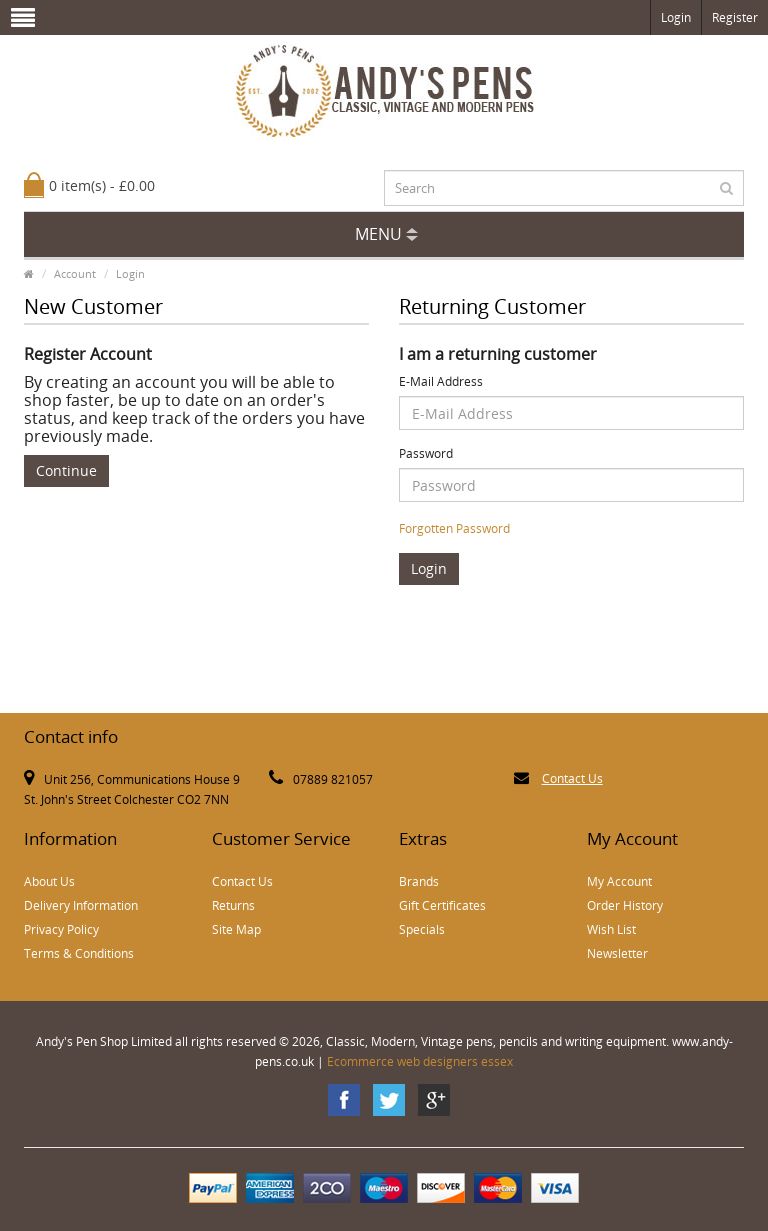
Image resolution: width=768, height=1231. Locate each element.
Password (426, 453)
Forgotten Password (454, 528)
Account (75, 273)
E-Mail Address (441, 381)
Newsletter (617, 953)
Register (735, 17)
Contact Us (572, 778)
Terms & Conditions (79, 953)
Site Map (236, 929)
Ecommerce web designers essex (420, 1061)
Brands (419, 881)
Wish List (611, 929)
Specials (422, 929)
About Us (49, 881)
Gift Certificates (442, 905)
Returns (233, 905)
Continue (66, 470)
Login (676, 17)
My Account (619, 881)
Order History (625, 905)
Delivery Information (81, 905)
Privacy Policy (61, 929)
